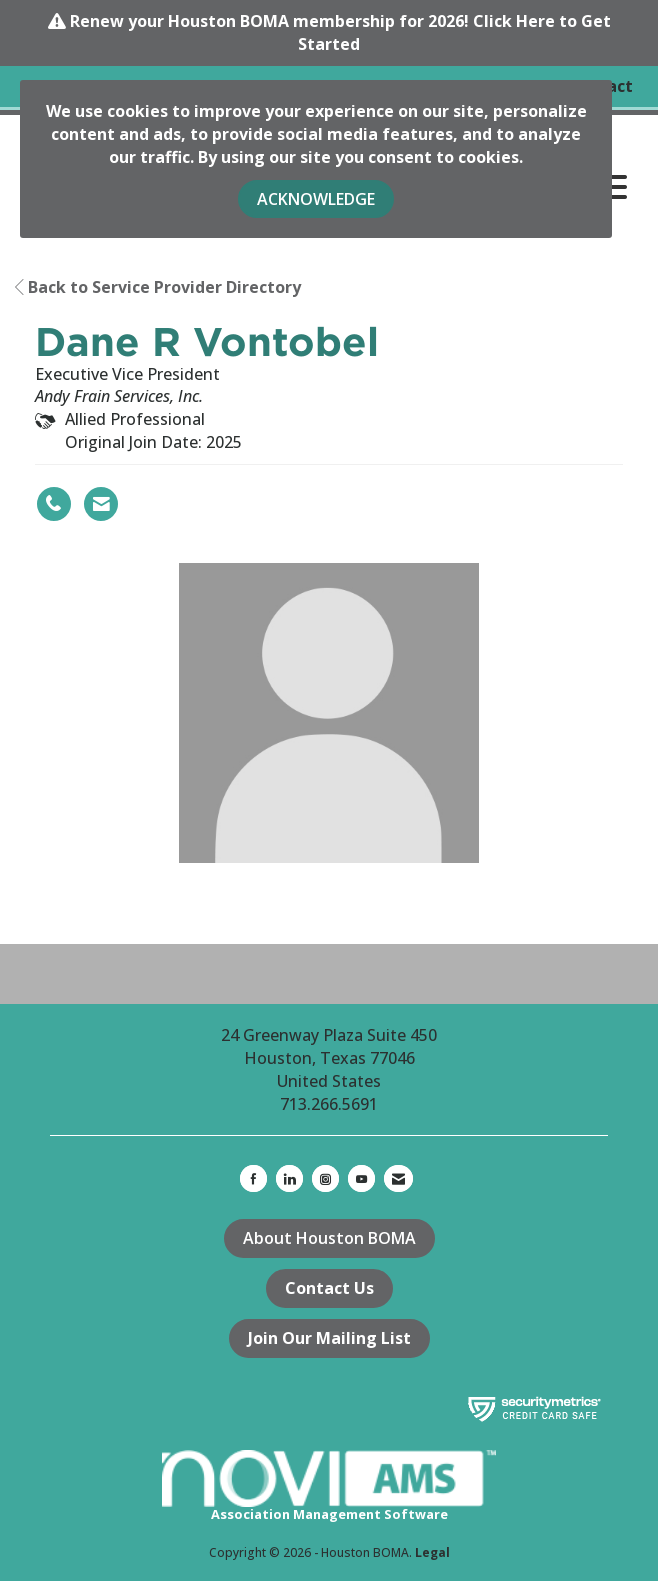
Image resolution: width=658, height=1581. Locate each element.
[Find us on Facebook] (253, 1178)
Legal (432, 1552)
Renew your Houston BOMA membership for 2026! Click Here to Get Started (340, 32)
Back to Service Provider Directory (158, 287)
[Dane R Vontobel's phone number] (54, 504)
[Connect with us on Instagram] (325, 1178)
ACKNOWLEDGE (316, 199)
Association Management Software (329, 1487)
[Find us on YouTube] (361, 1178)
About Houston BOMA (329, 1238)
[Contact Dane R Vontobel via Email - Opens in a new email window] (101, 504)
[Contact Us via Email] (398, 1178)
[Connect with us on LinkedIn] (289, 1178)
